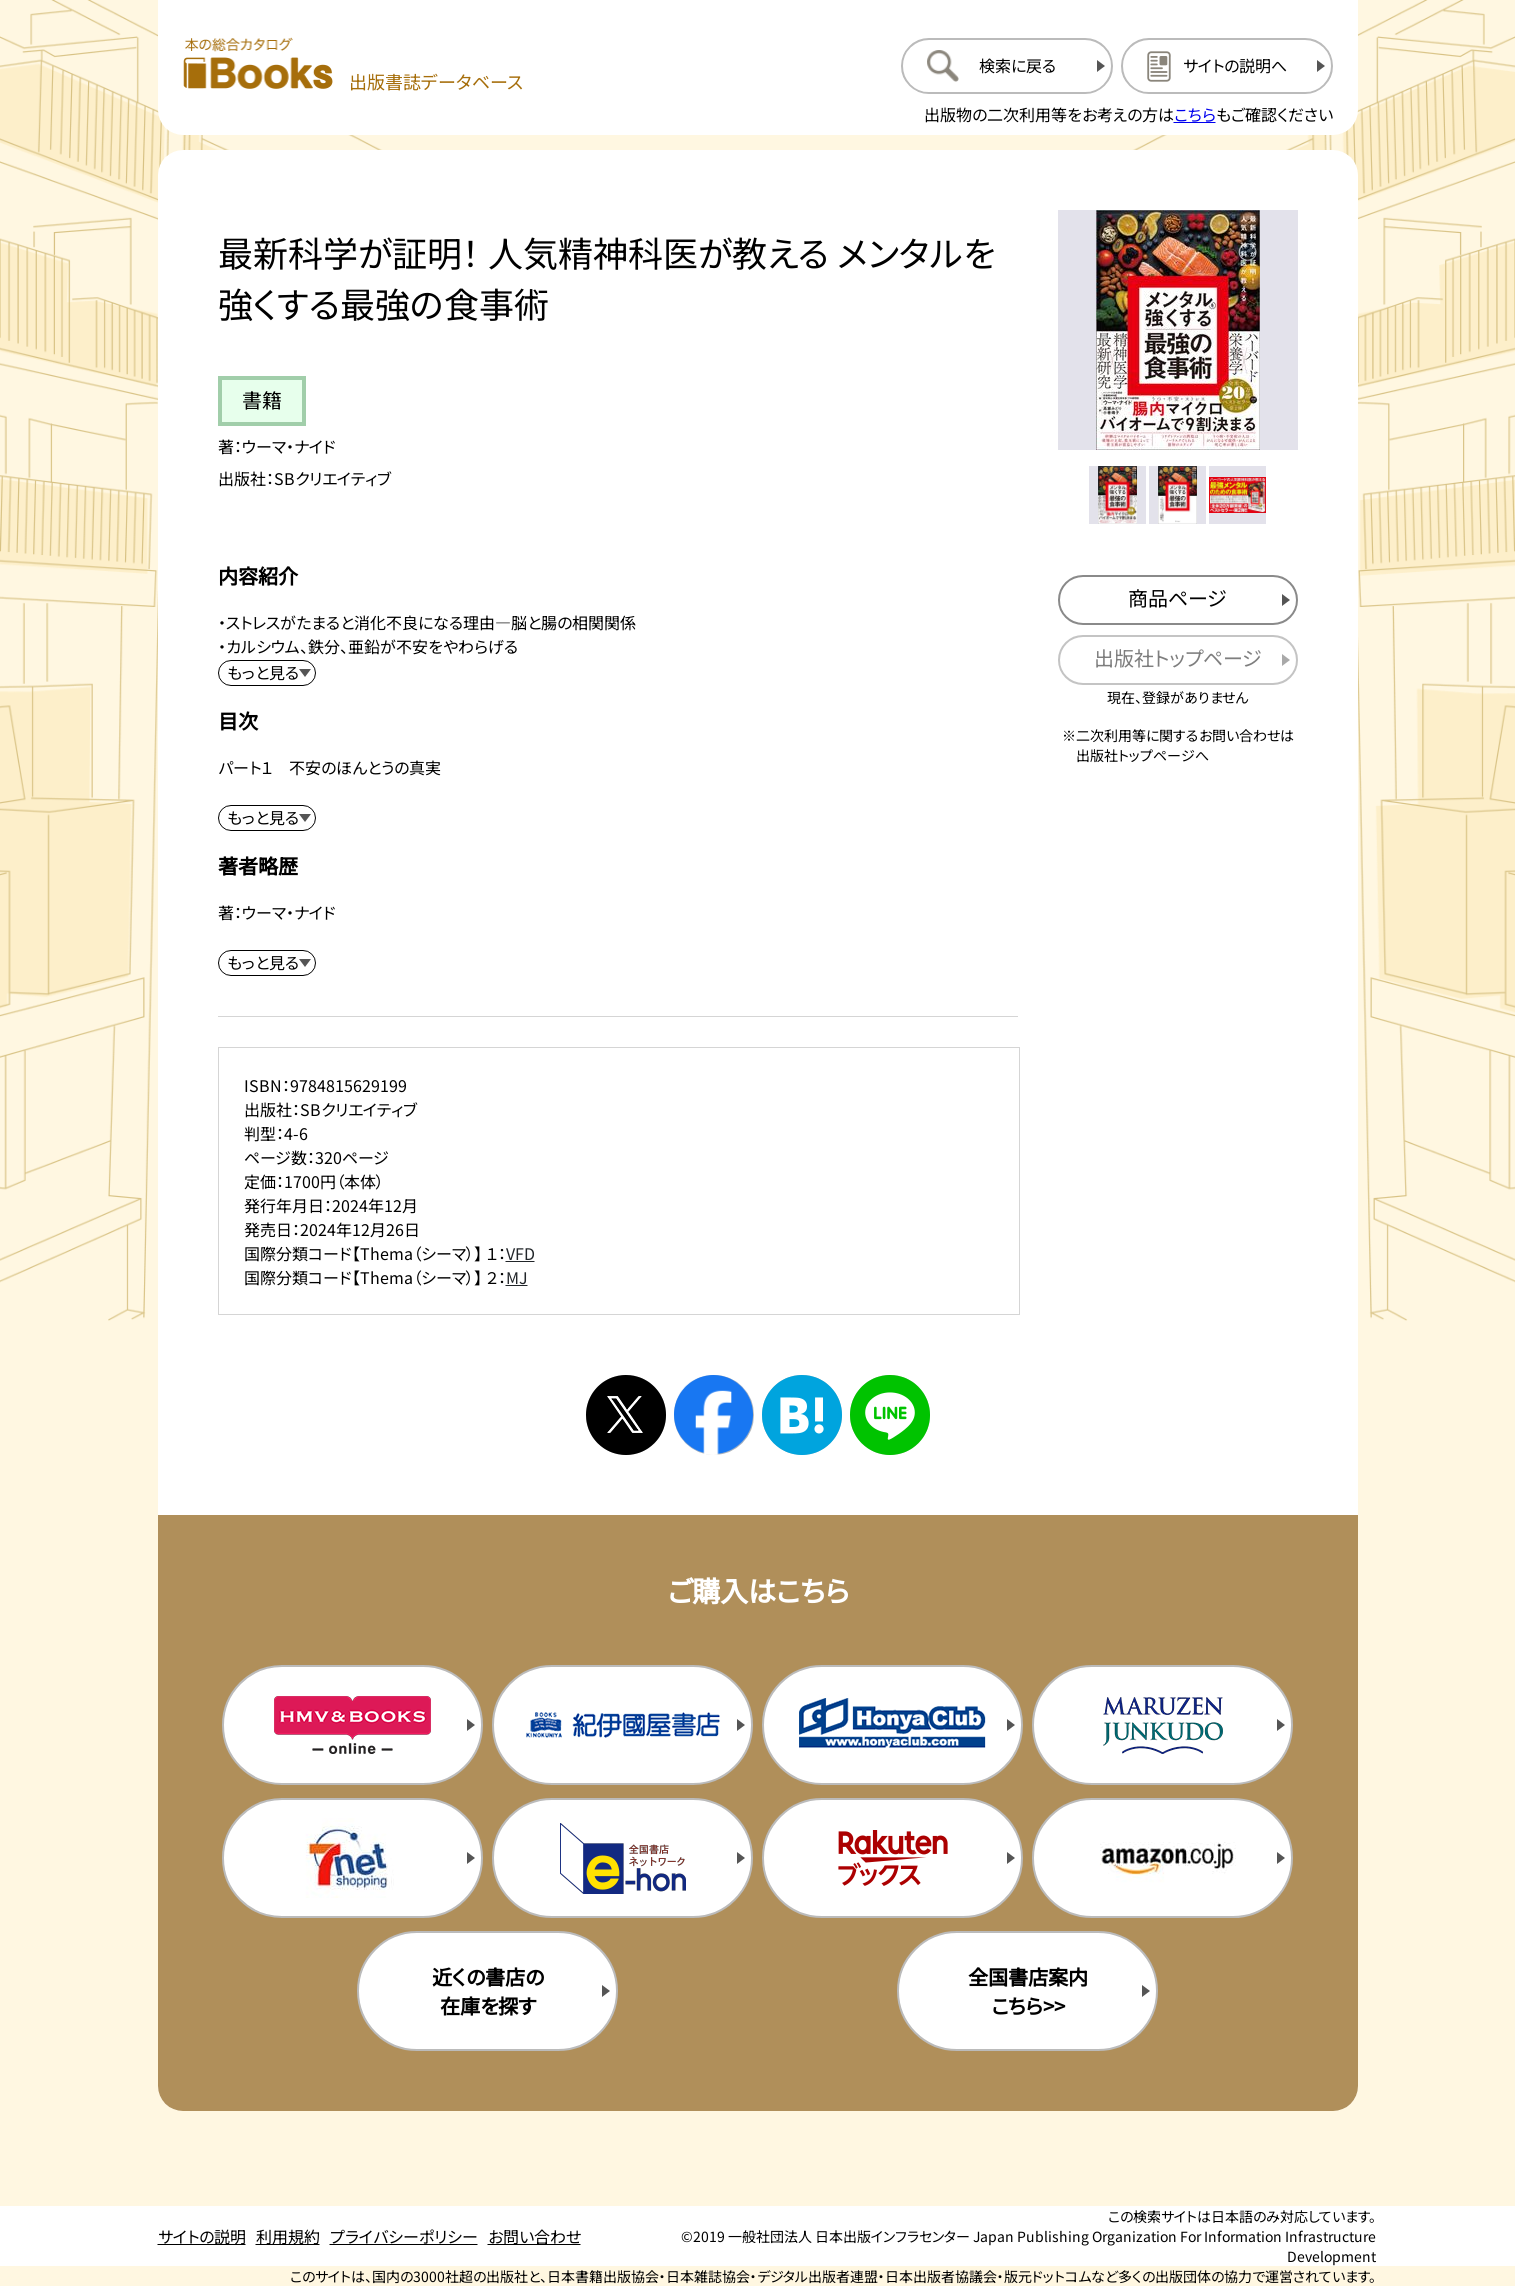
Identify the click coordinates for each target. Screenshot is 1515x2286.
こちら (1195, 114)
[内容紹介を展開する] (267, 673)
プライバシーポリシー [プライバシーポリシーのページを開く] (404, 2236)
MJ (517, 1277)
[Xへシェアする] (626, 1415)
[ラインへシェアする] (890, 1415)
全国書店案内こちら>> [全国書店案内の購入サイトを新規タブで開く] (1028, 1991)
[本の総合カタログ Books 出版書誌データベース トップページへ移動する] (353, 65)
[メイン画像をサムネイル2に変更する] (1178, 495)
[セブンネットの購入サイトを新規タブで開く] (352, 1858)
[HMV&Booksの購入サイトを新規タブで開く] (352, 1725)
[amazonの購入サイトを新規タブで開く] (1162, 1858)
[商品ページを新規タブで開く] (1178, 600)
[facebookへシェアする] (714, 1415)
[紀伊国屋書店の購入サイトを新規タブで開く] (622, 1725)
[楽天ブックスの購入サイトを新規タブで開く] (892, 1858)
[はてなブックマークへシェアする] (802, 1415)
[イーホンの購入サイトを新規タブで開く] (622, 1858)
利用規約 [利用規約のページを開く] (288, 2236)
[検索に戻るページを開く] (1007, 66)
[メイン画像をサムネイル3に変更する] (1238, 495)
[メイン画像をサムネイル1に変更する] (1118, 495)
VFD (520, 1253)
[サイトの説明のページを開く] (1227, 66)
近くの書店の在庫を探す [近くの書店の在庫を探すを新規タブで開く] (488, 1991)
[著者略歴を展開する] (267, 963)
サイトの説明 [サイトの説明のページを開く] (202, 2236)
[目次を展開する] (267, 818)
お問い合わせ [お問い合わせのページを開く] (534, 2236)
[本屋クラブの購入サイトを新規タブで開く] (892, 1725)
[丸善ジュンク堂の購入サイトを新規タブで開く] (1162, 1725)
